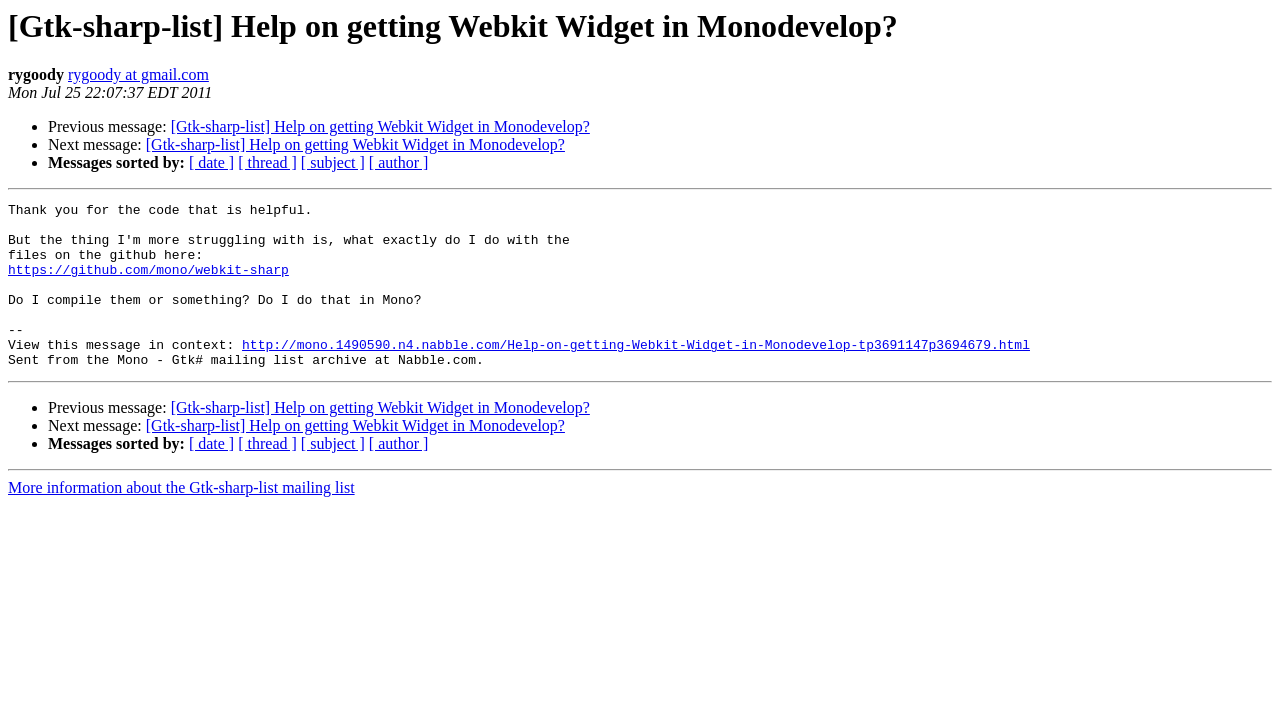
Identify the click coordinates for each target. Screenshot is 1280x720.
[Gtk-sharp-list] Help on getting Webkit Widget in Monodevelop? (380, 126)
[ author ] (399, 162)
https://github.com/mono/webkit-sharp (148, 284)
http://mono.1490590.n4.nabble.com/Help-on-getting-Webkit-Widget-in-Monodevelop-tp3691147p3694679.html (636, 374)
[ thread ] (267, 162)
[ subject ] (333, 162)
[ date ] (211, 162)
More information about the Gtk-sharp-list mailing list (181, 520)
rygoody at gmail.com (138, 74)
